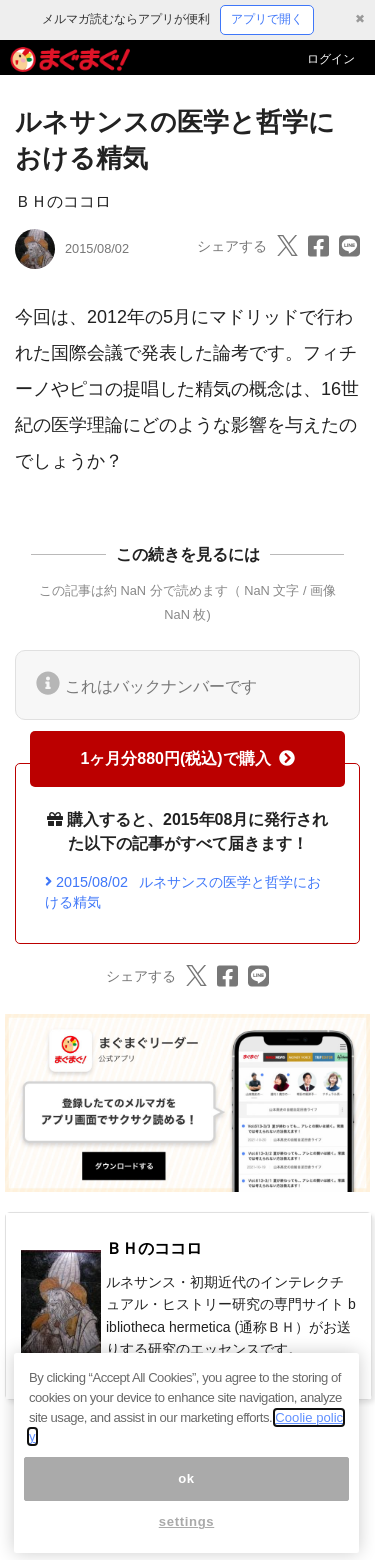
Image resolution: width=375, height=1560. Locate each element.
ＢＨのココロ (63, 201)
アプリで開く (267, 19)
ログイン (331, 59)
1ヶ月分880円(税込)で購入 (187, 758)
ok (186, 1498)
